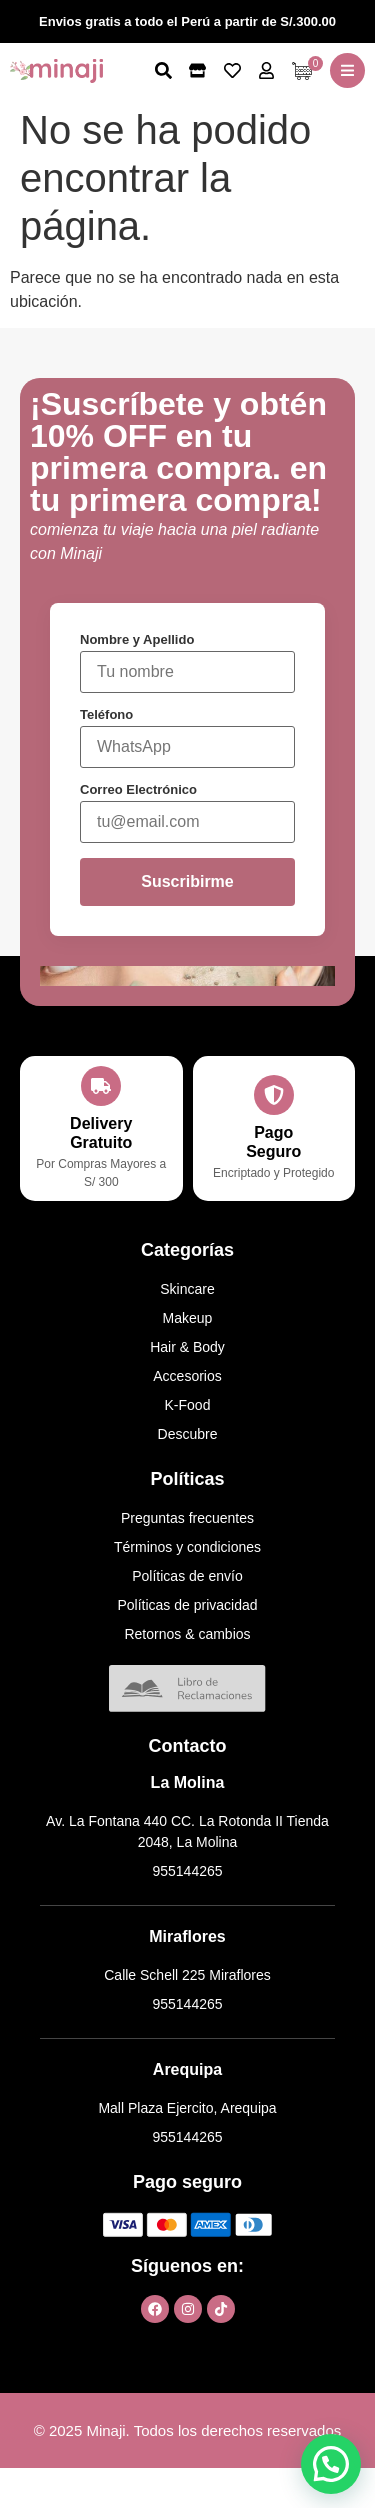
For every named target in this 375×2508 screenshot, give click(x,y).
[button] (347, 70)
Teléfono (106, 714)
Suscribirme (187, 881)
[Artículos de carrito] (307, 71)
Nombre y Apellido (137, 639)
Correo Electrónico (138, 789)
